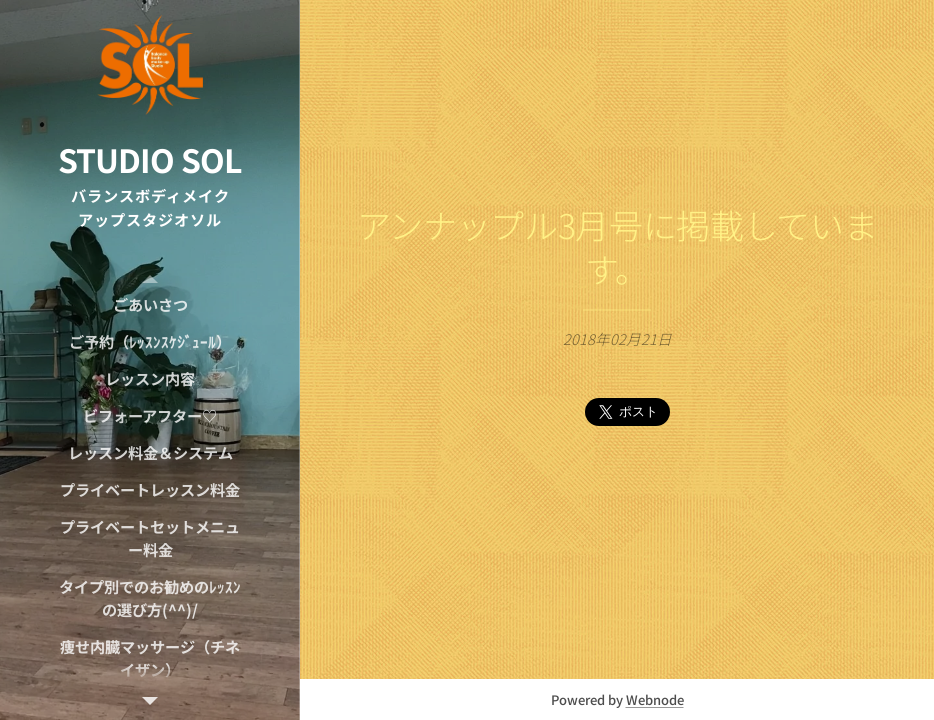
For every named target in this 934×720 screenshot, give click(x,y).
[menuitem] (150, 304)
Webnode (655, 699)
